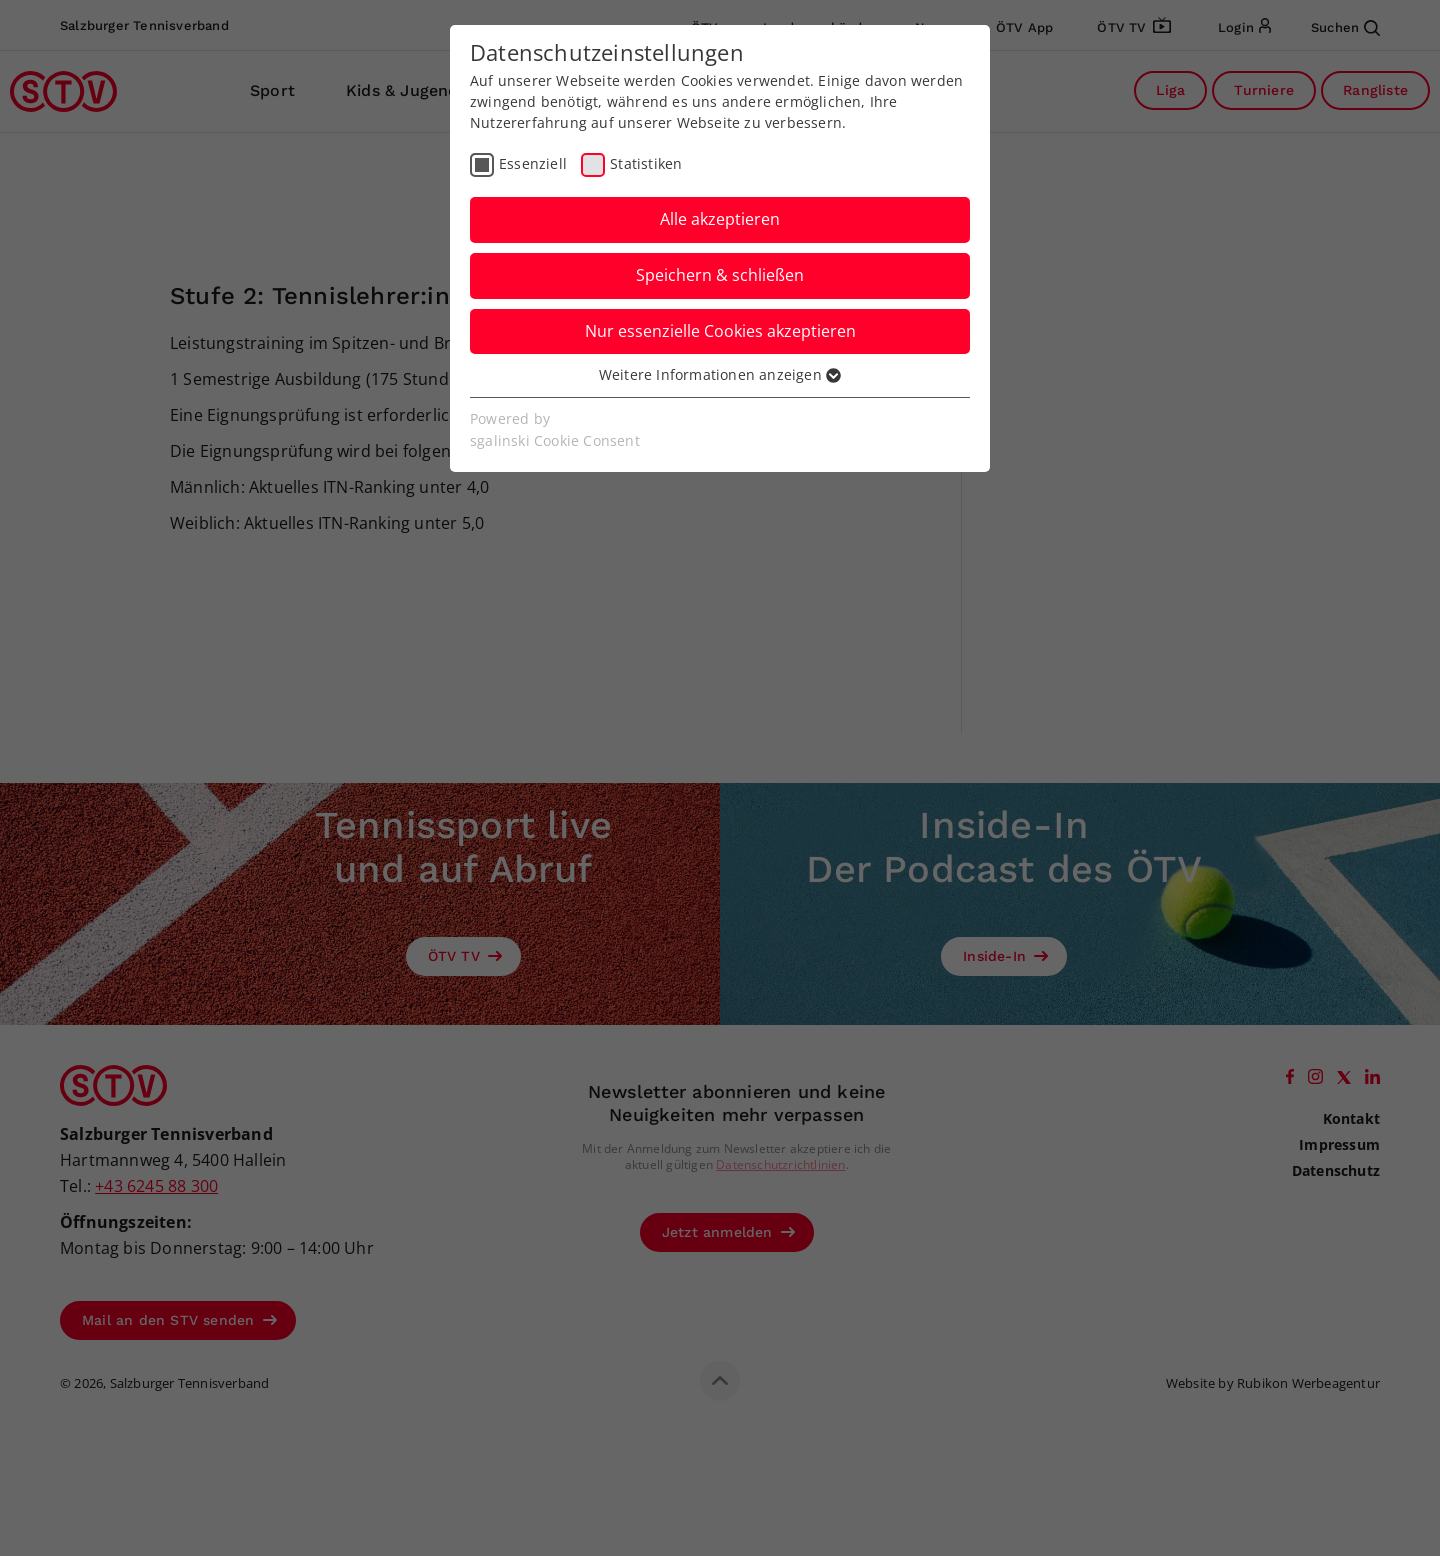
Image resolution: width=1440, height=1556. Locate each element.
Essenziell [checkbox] (533, 163)
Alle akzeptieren (720, 219)
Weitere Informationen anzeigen (720, 374)
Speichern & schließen (720, 275)
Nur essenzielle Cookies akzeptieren (720, 331)
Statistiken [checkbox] (646, 163)
